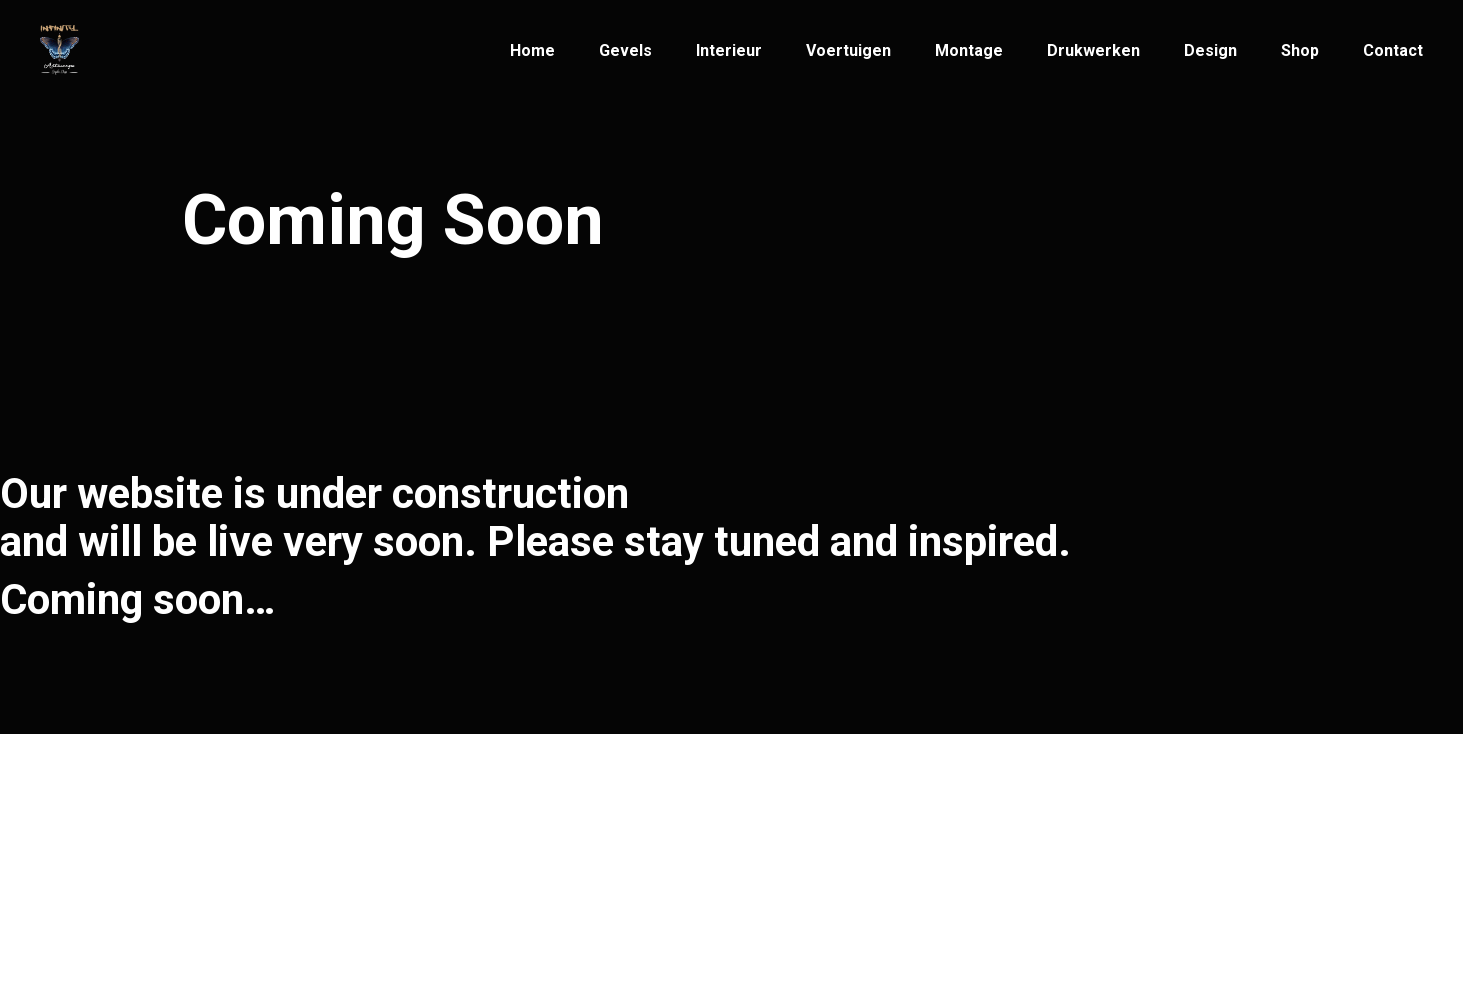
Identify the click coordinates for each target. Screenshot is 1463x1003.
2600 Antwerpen (812, 898)
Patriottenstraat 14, (822, 858)
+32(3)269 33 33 (529, 888)
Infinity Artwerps (307, 853)
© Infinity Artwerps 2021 (278, 890)
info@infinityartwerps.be (561, 858)
